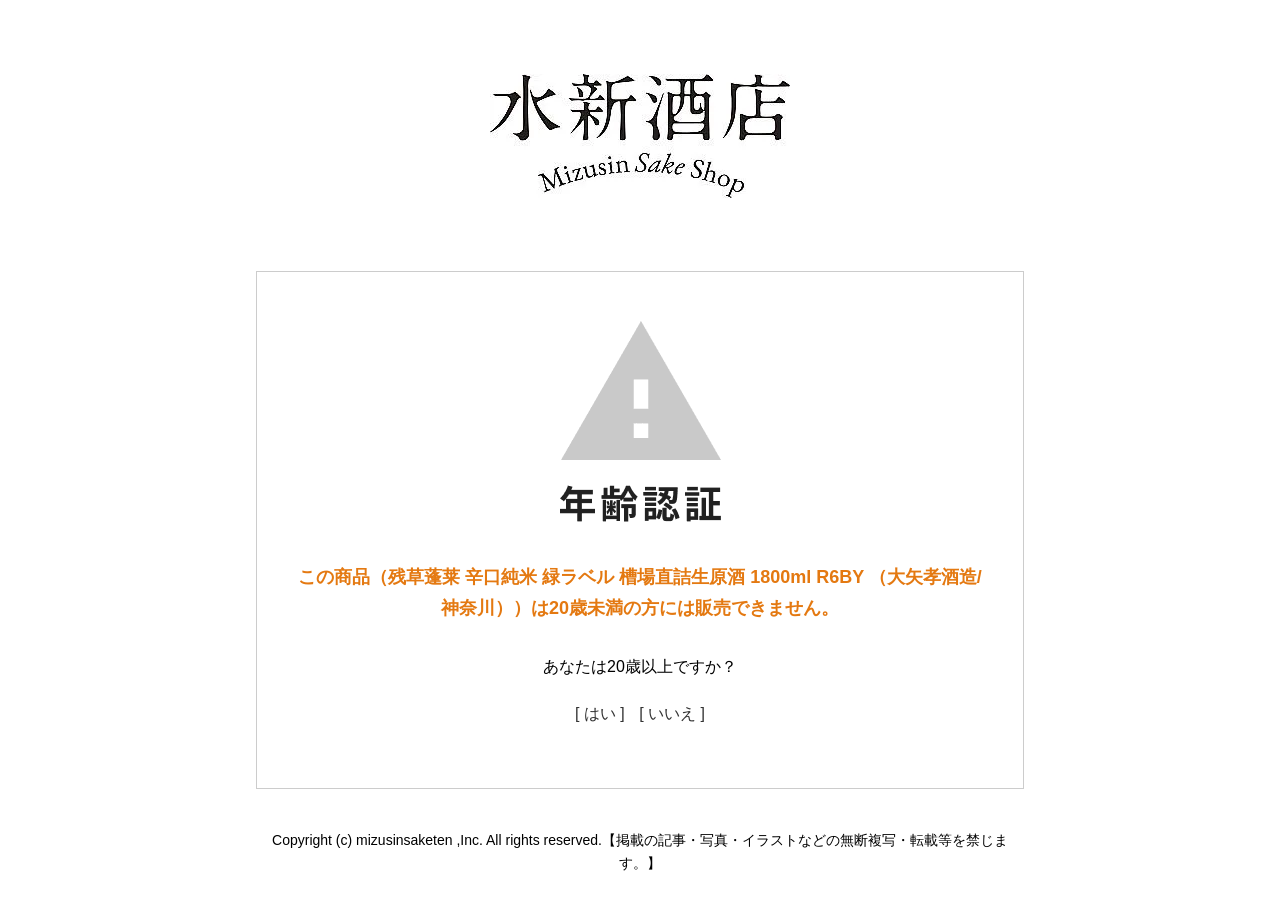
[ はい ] (600, 713)
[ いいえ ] (672, 713)
